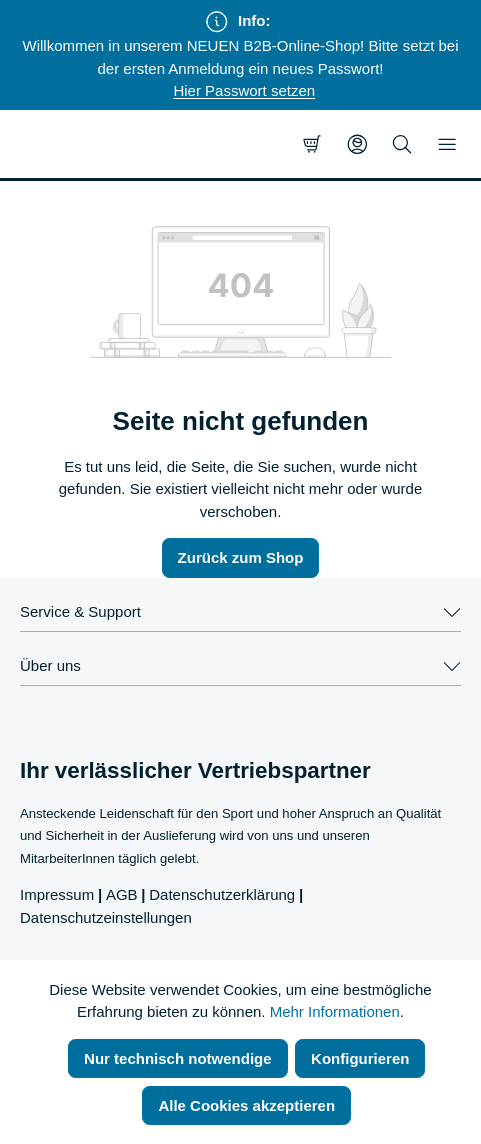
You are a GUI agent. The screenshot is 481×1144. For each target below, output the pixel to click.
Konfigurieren (360, 1058)
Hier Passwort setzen (244, 90)
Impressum (57, 894)
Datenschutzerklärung (222, 894)
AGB (122, 894)
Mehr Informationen (335, 1011)
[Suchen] (402, 144)
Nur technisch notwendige (178, 1058)
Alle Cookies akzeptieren (246, 1105)
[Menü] (447, 144)
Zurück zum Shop (241, 557)
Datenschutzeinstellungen (106, 917)
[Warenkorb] (312, 144)
